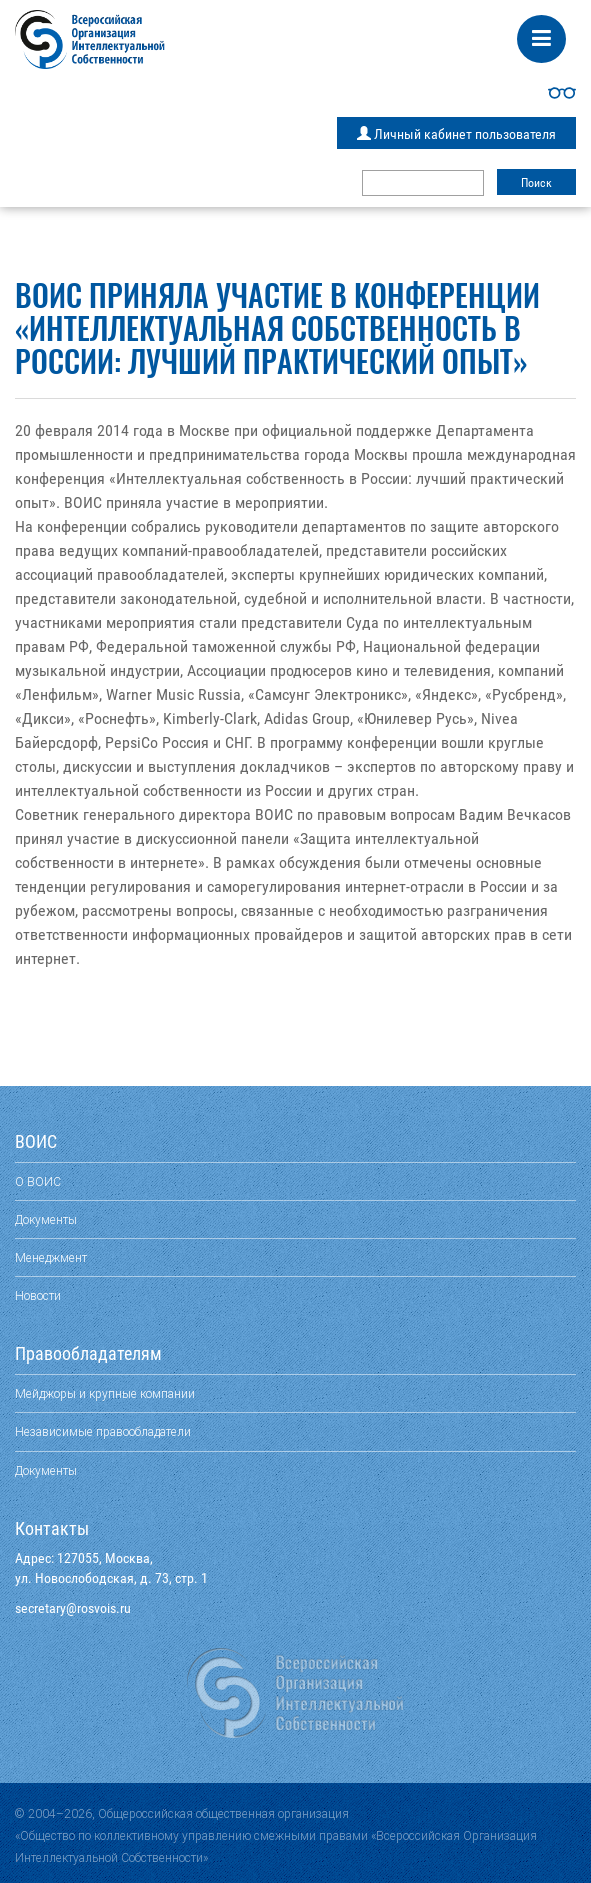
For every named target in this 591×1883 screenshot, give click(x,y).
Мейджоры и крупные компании (105, 1393)
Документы (46, 1219)
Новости (38, 1295)
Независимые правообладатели (103, 1431)
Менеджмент (51, 1257)
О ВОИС (38, 1181)
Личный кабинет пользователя (456, 134)
